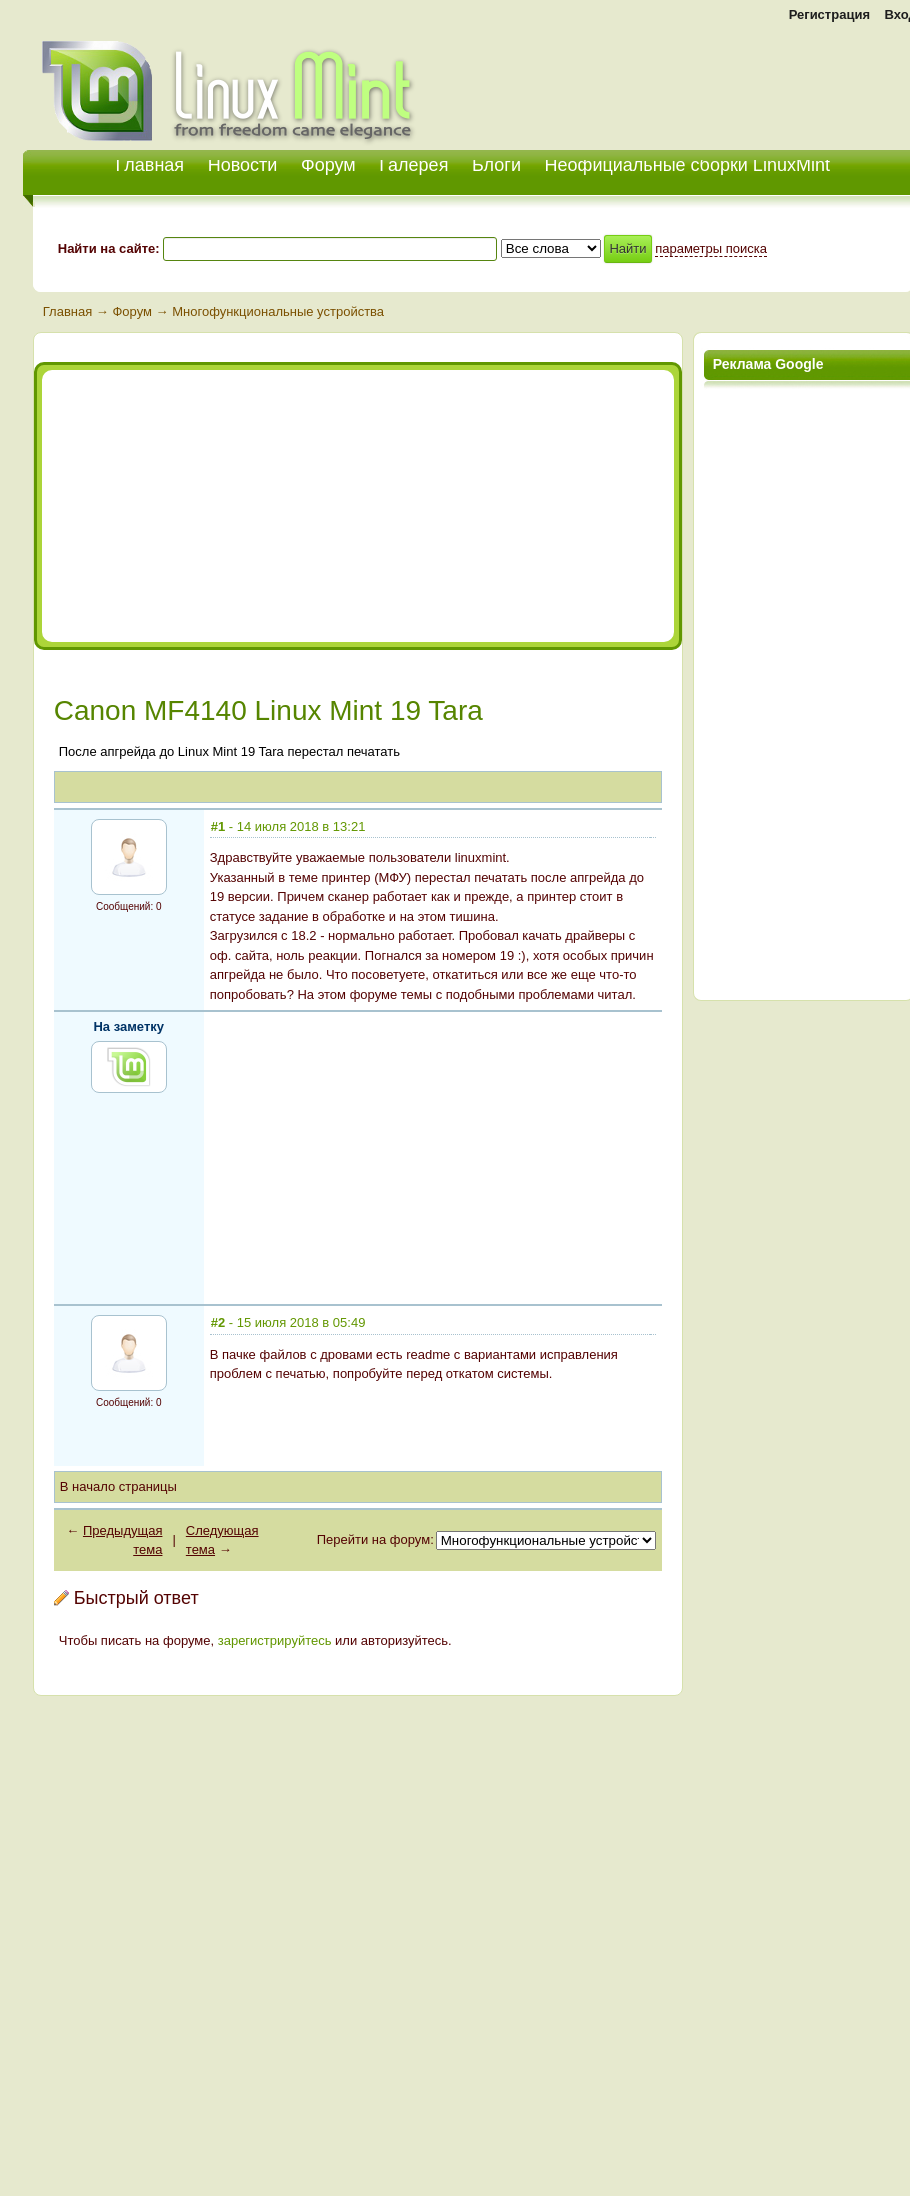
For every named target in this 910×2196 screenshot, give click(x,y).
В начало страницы (118, 1486)
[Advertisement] (224, 506)
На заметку (128, 1026)
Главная (67, 311)
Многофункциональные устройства (278, 311)
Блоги (496, 165)
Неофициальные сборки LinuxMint (687, 165)
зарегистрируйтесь (275, 1640)
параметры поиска (711, 248)
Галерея (413, 165)
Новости (243, 165)
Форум (328, 165)
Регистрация (829, 14)
